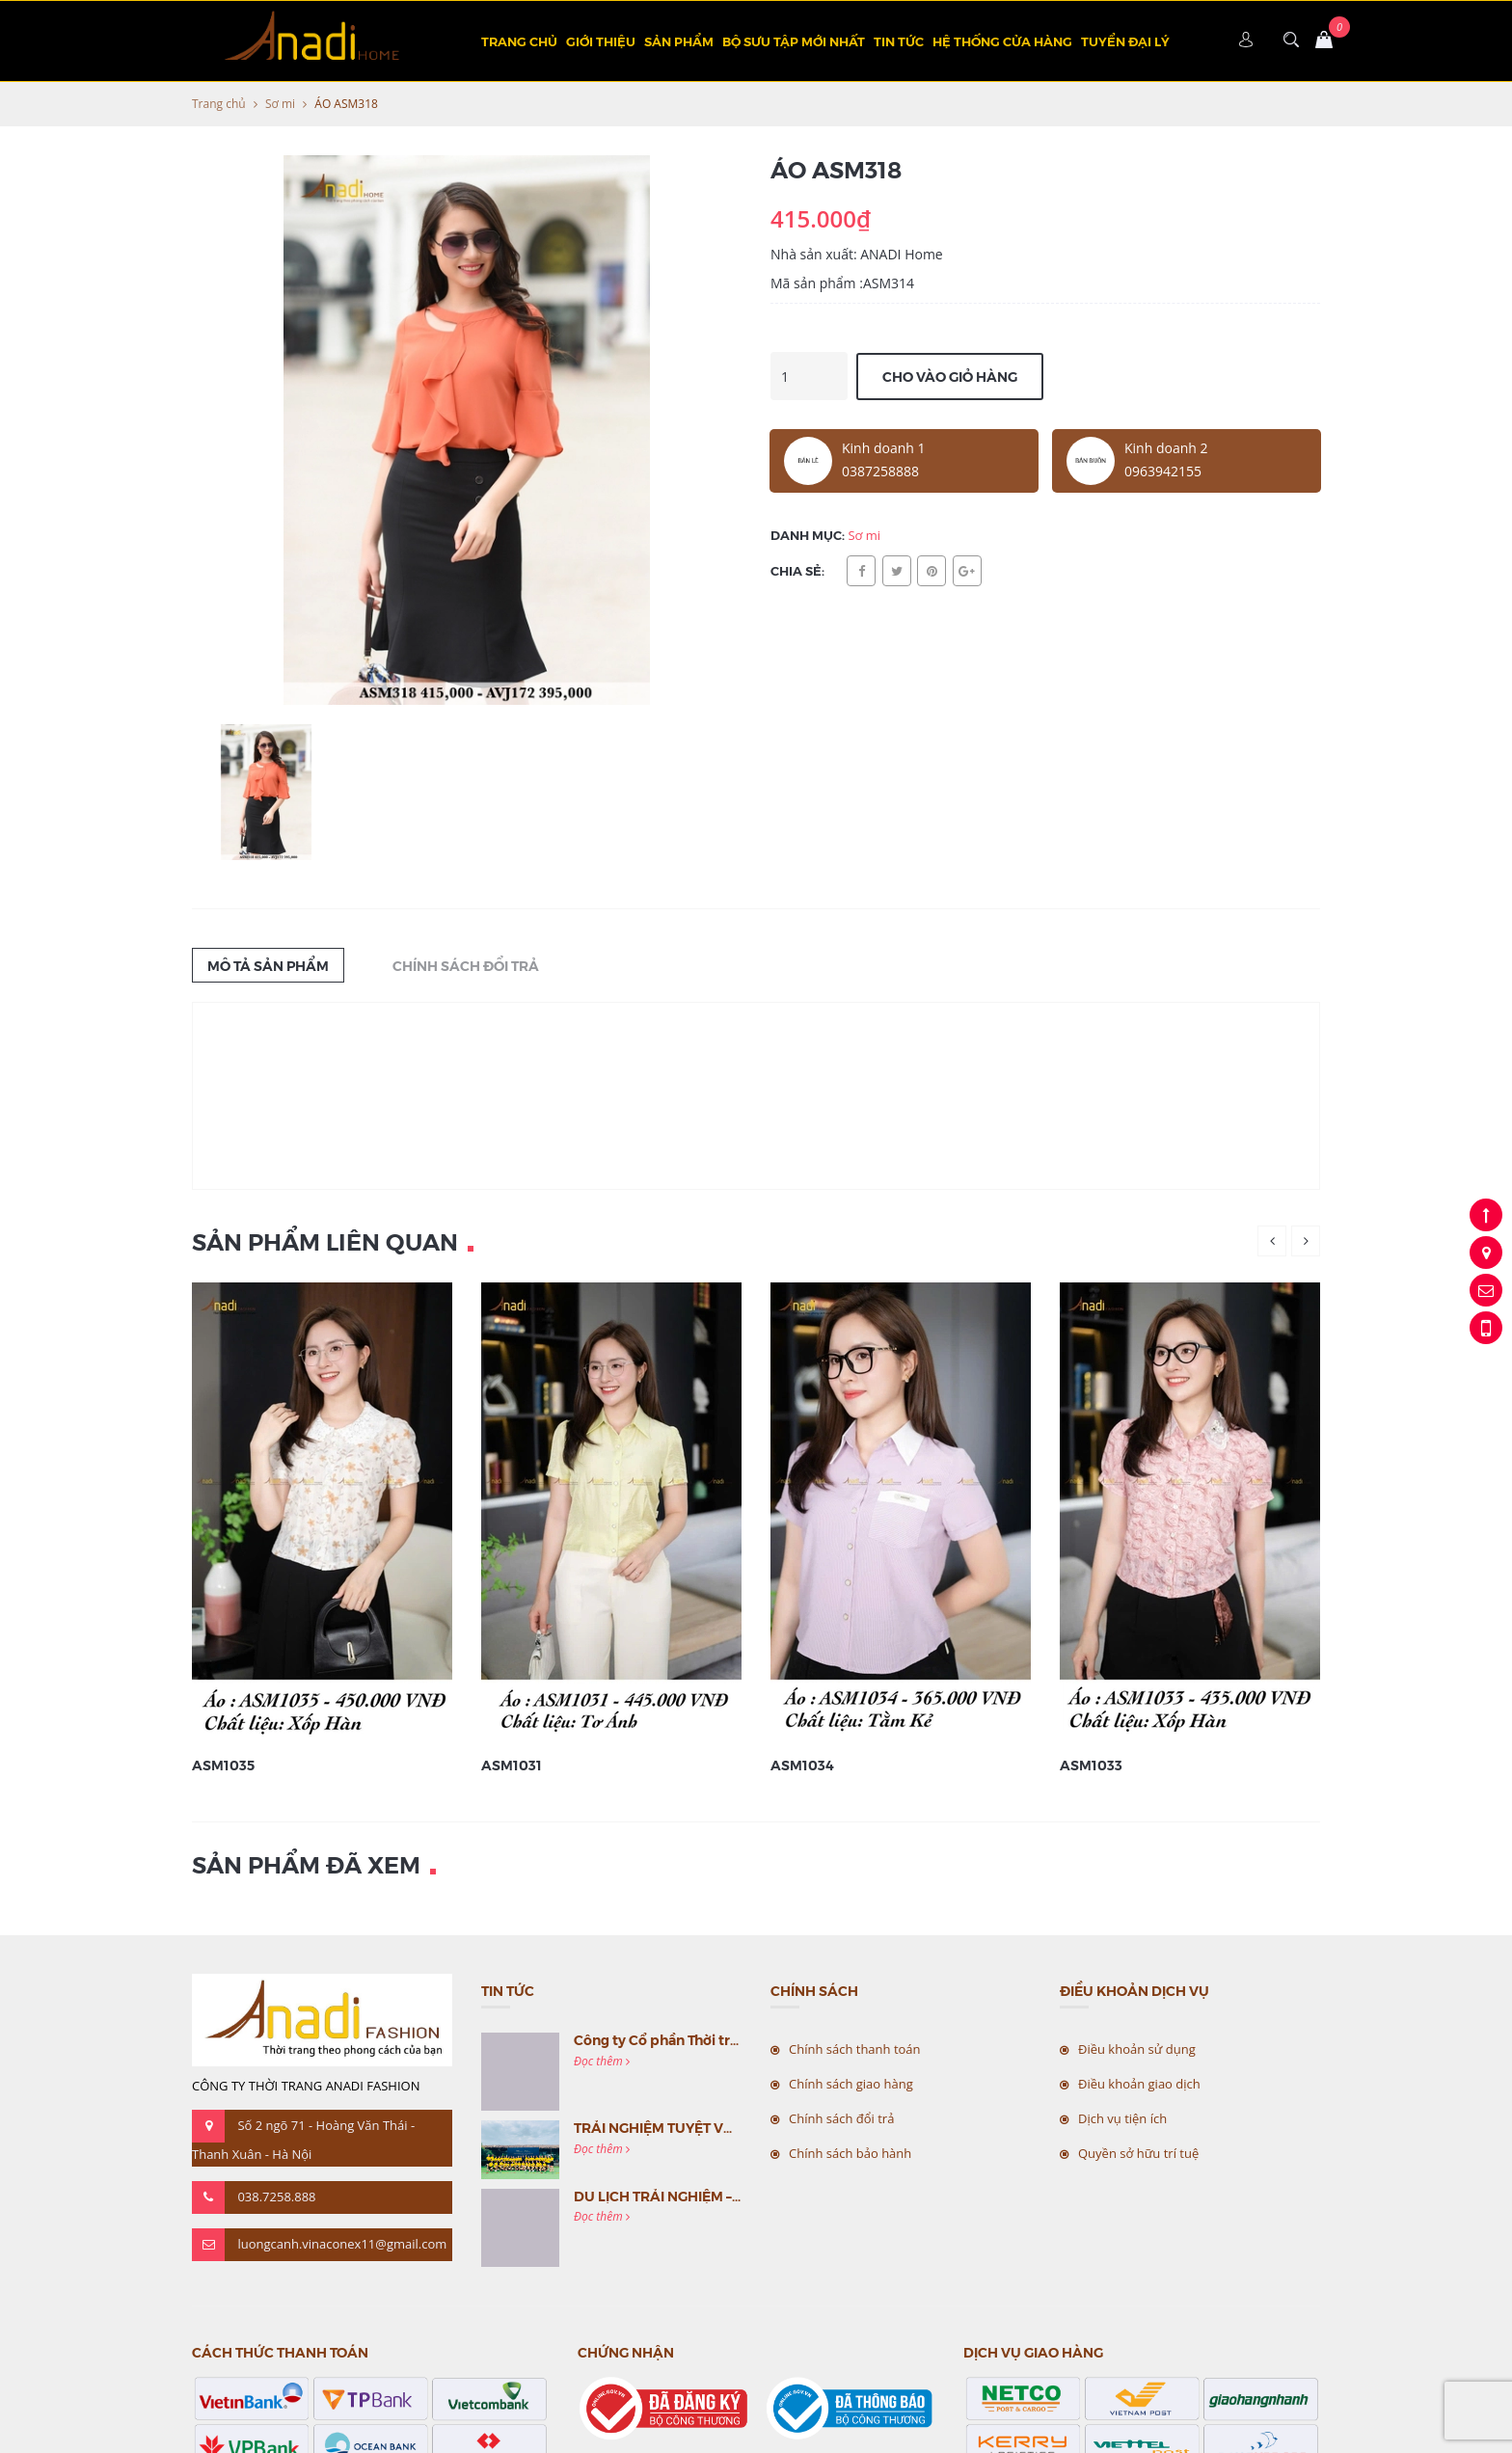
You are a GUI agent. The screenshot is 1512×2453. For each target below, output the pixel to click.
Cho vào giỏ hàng (949, 376)
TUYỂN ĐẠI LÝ (1125, 41)
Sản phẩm (679, 41)
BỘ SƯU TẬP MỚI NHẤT (793, 41)
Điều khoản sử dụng (1137, 2049)
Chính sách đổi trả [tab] (465, 965)
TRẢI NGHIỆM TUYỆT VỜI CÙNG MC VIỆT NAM (725, 2127)
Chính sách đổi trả (841, 2118)
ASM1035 (223, 1764)
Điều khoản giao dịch (1139, 2083)
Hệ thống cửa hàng (1002, 41)
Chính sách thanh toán (855, 2049)
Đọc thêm (602, 2061)
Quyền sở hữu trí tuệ (1138, 2153)
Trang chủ (519, 41)
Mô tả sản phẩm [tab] (268, 965)
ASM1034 (802, 1764)
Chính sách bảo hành (850, 2153)
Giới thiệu (600, 41)
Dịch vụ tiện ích (1122, 2118)
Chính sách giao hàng (851, 2083)
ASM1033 (1091, 1764)
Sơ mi (280, 103)
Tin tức (899, 41)
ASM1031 (511, 1764)
